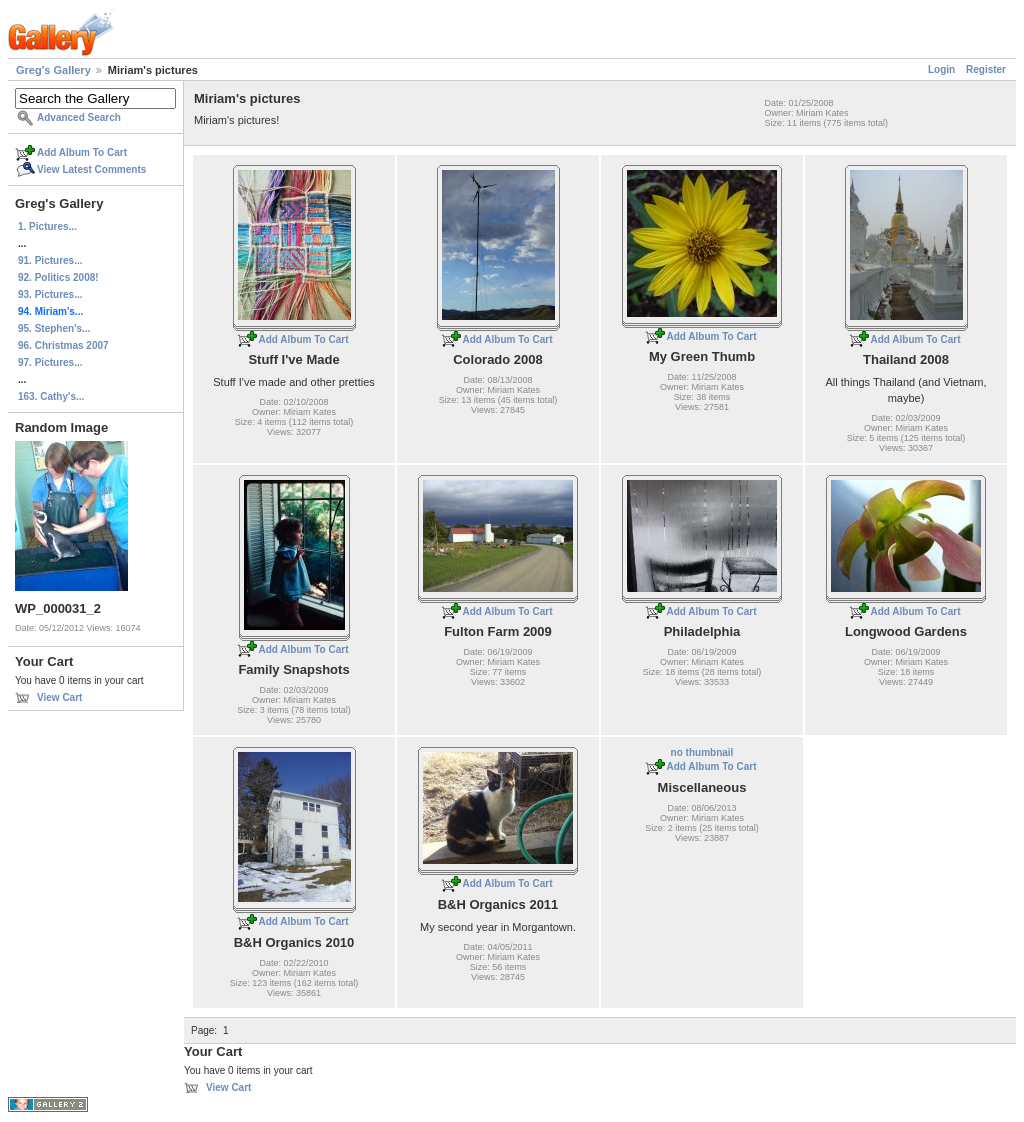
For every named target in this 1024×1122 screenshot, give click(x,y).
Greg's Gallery (53, 70)
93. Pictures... (50, 294)
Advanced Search (79, 117)
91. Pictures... (50, 260)
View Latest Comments (91, 169)
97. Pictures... (50, 362)
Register (986, 69)
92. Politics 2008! (58, 277)
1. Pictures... (47, 226)
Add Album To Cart (82, 152)
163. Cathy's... (51, 396)
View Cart (59, 697)
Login (941, 69)
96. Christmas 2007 (63, 345)
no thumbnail (702, 752)
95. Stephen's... (54, 328)
